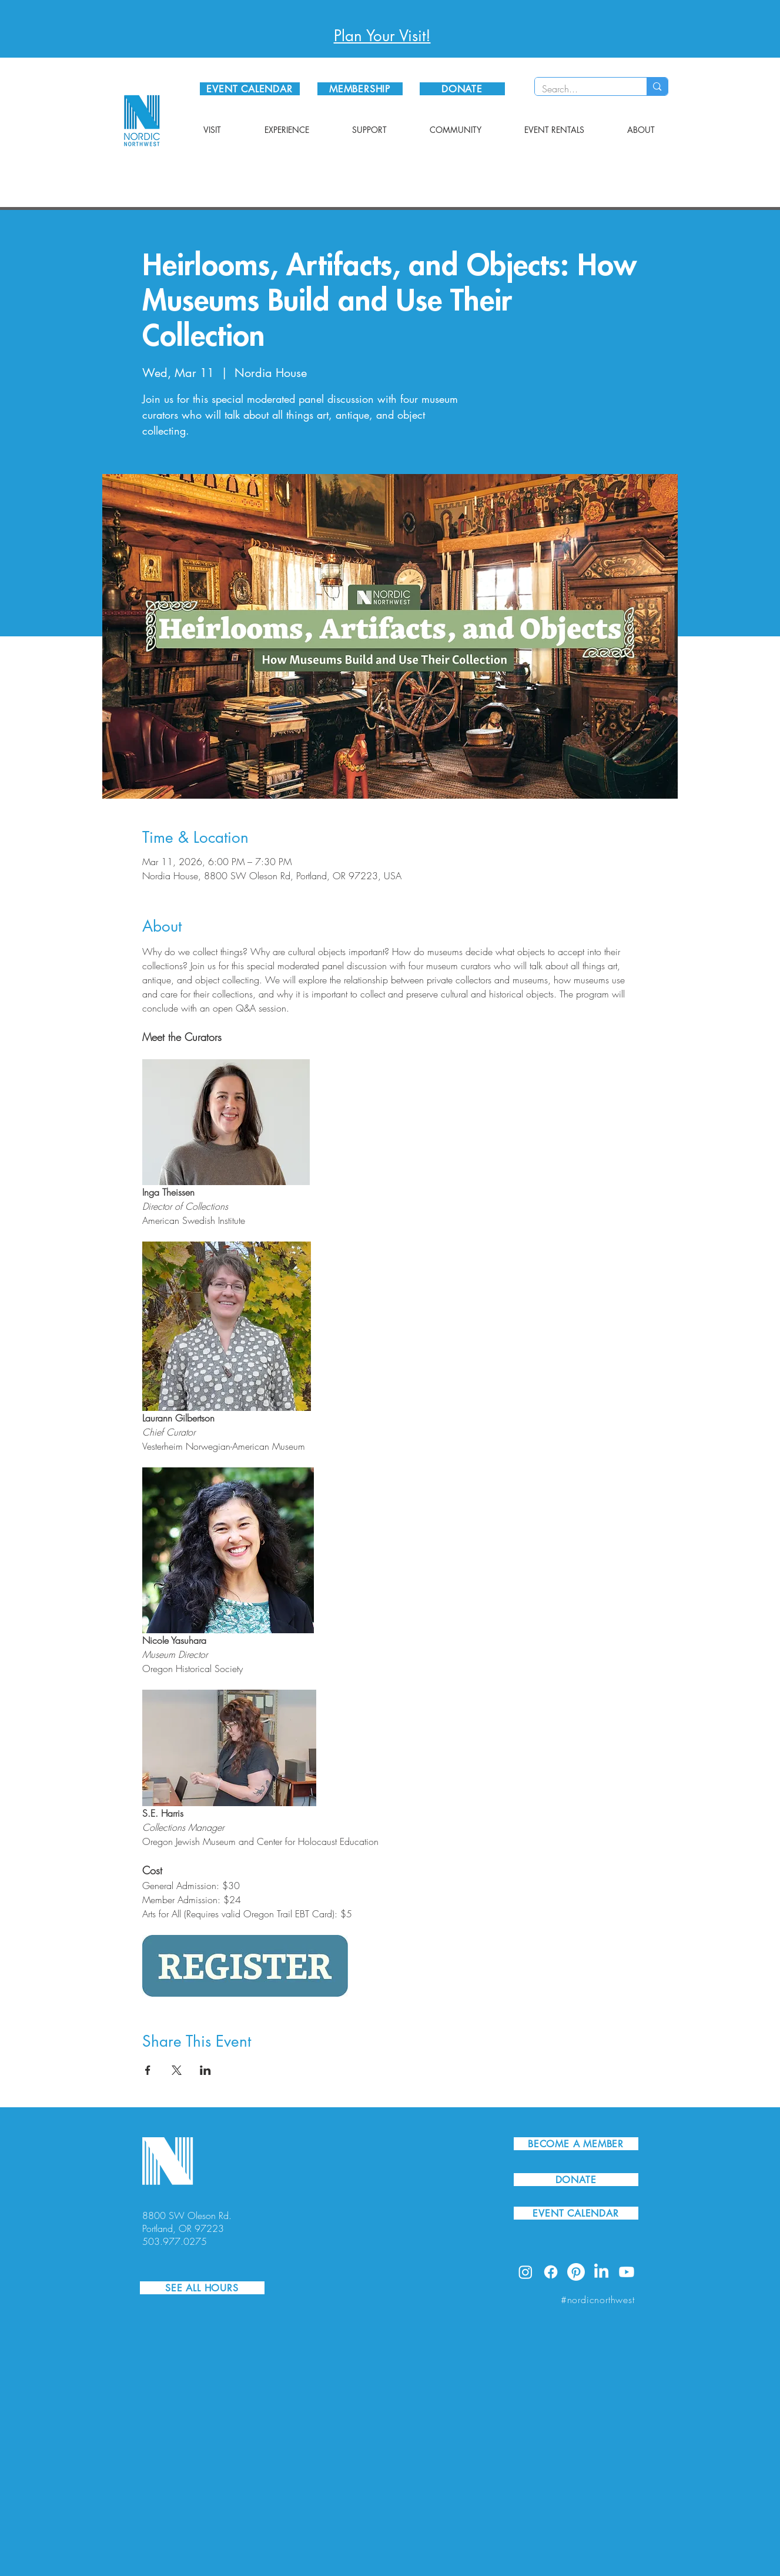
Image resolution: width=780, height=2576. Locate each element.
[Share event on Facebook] (147, 2070)
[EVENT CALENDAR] (250, 88)
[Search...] (582, 89)
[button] (212, 130)
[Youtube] (626, 2272)
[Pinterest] (576, 2272)
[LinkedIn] (601, 2272)
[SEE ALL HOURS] (202, 2287)
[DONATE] (462, 88)
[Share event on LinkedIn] (205, 2070)
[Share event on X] (176, 2070)
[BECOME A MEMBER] (576, 2143)
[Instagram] (525, 2272)
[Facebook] (551, 2272)
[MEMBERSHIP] (360, 88)
